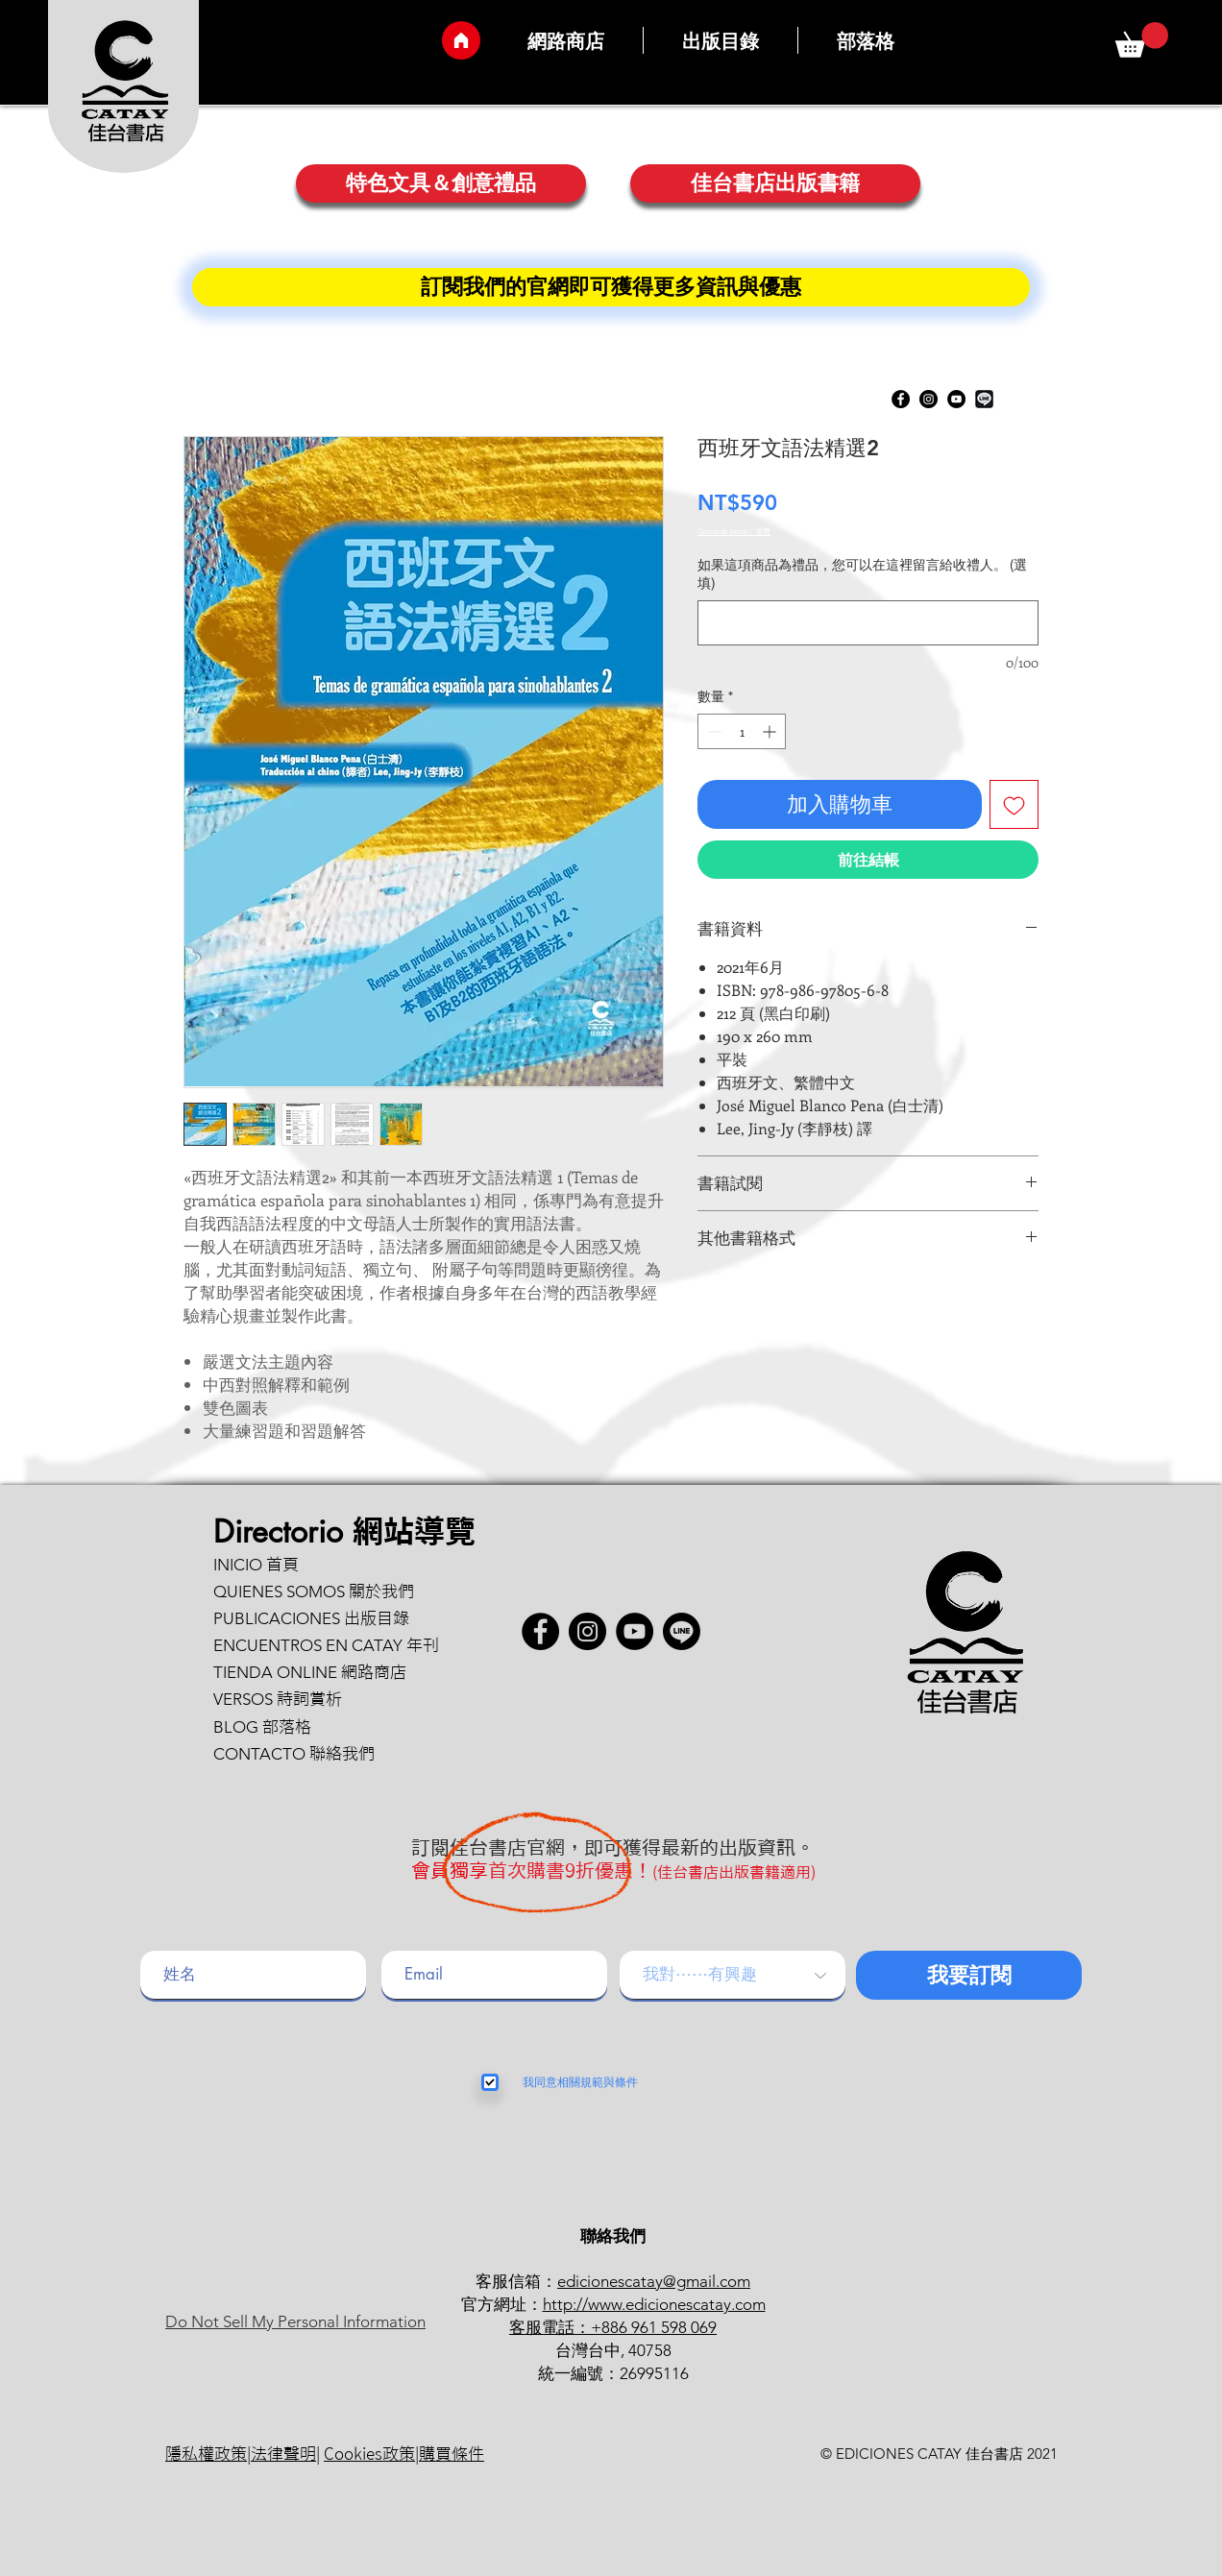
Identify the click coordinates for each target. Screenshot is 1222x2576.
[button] (1141, 40)
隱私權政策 (206, 2453)
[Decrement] (712, 731)
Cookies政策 (369, 2453)
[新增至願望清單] (1014, 804)
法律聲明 (283, 2453)
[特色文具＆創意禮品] (441, 183)
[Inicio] (461, 40)
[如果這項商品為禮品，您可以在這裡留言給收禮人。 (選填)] (868, 623)
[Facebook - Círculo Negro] (901, 399)
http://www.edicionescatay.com (654, 2304)
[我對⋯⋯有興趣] (732, 1975)
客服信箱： (516, 2281)
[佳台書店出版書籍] (775, 183)
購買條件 (451, 2453)
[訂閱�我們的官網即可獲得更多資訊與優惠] (611, 287)
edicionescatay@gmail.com (653, 2281)
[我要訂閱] (969, 1975)
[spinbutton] (741, 731)
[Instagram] (928, 399)
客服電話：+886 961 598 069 (613, 2327)
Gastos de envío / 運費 (733, 531)
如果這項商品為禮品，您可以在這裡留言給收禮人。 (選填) (862, 574)
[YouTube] (956, 399)
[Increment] (771, 731)
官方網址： (502, 2304)
